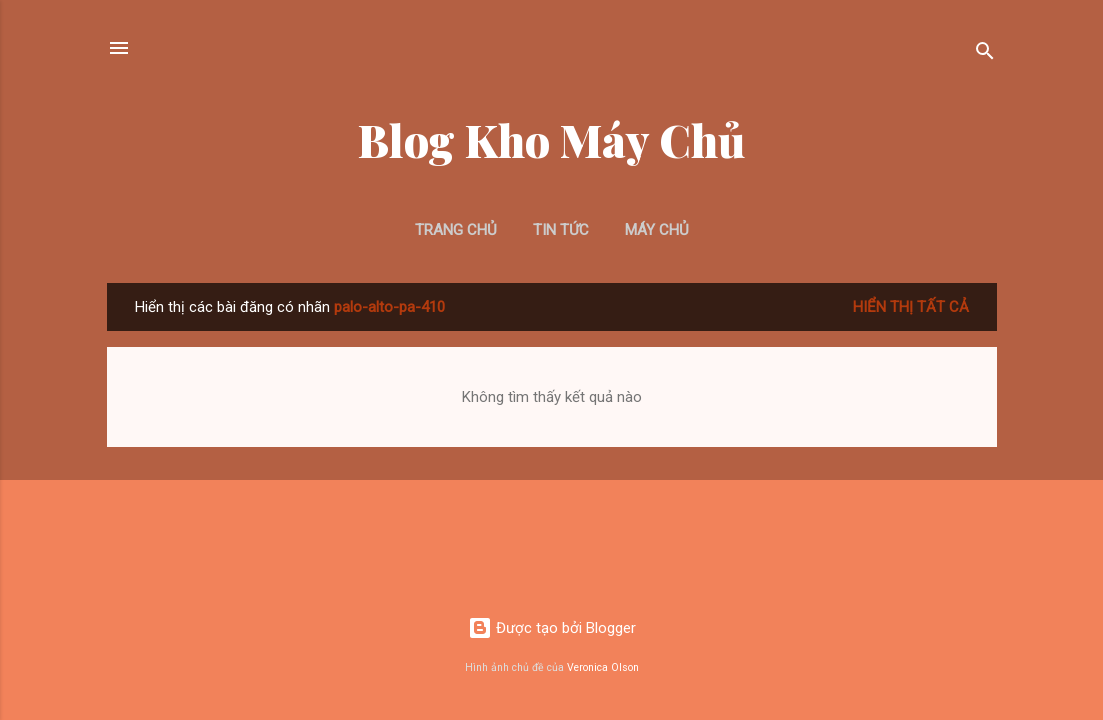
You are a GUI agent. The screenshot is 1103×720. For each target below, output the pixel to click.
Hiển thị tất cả (911, 307)
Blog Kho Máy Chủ (551, 139)
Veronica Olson (603, 667)
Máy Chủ (657, 230)
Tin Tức (561, 230)
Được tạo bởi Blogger (552, 628)
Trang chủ (456, 230)
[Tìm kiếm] (985, 54)
